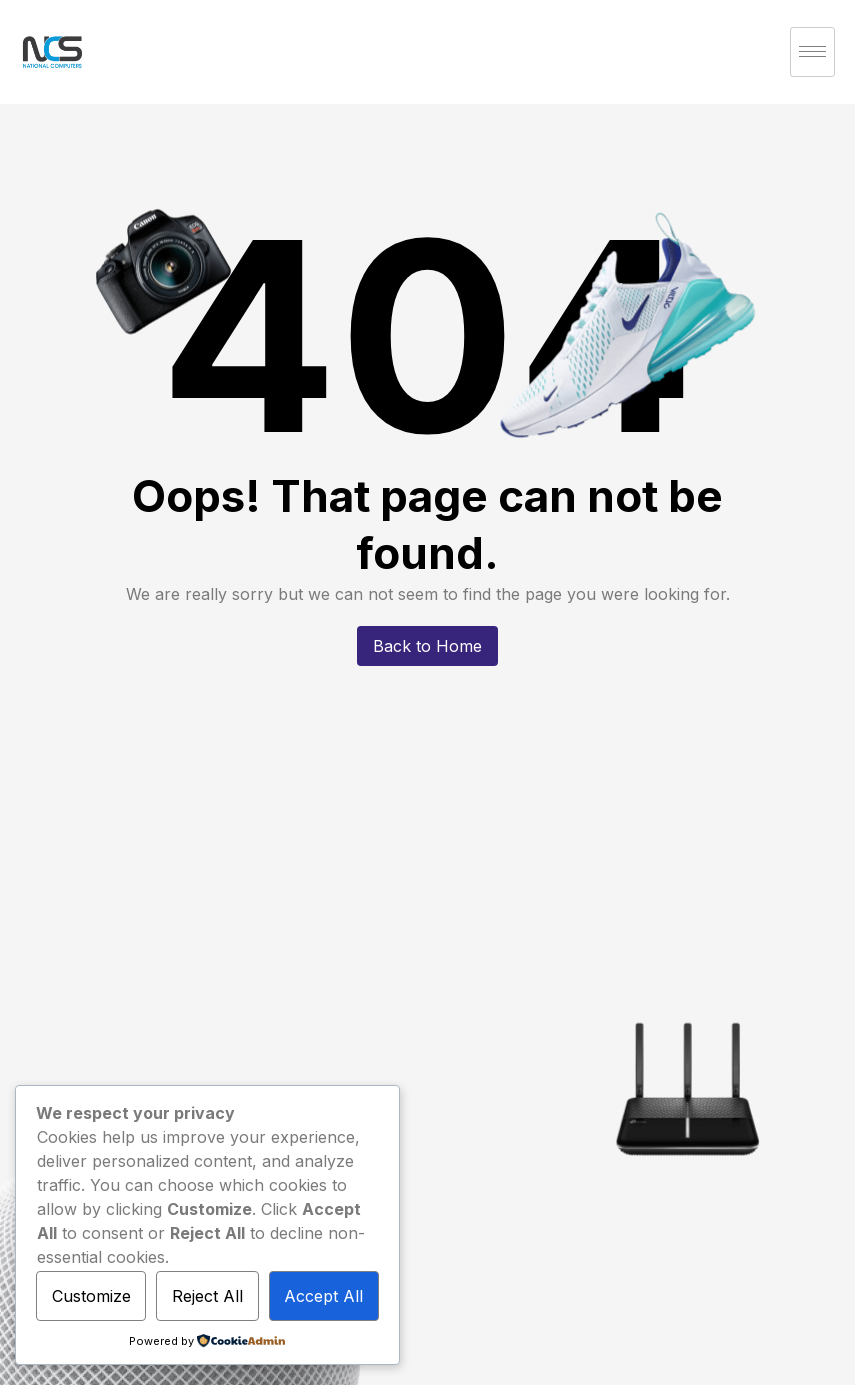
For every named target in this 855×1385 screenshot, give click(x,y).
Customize (91, 1296)
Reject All (207, 1296)
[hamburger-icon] (812, 52)
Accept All (323, 1296)
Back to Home (427, 646)
